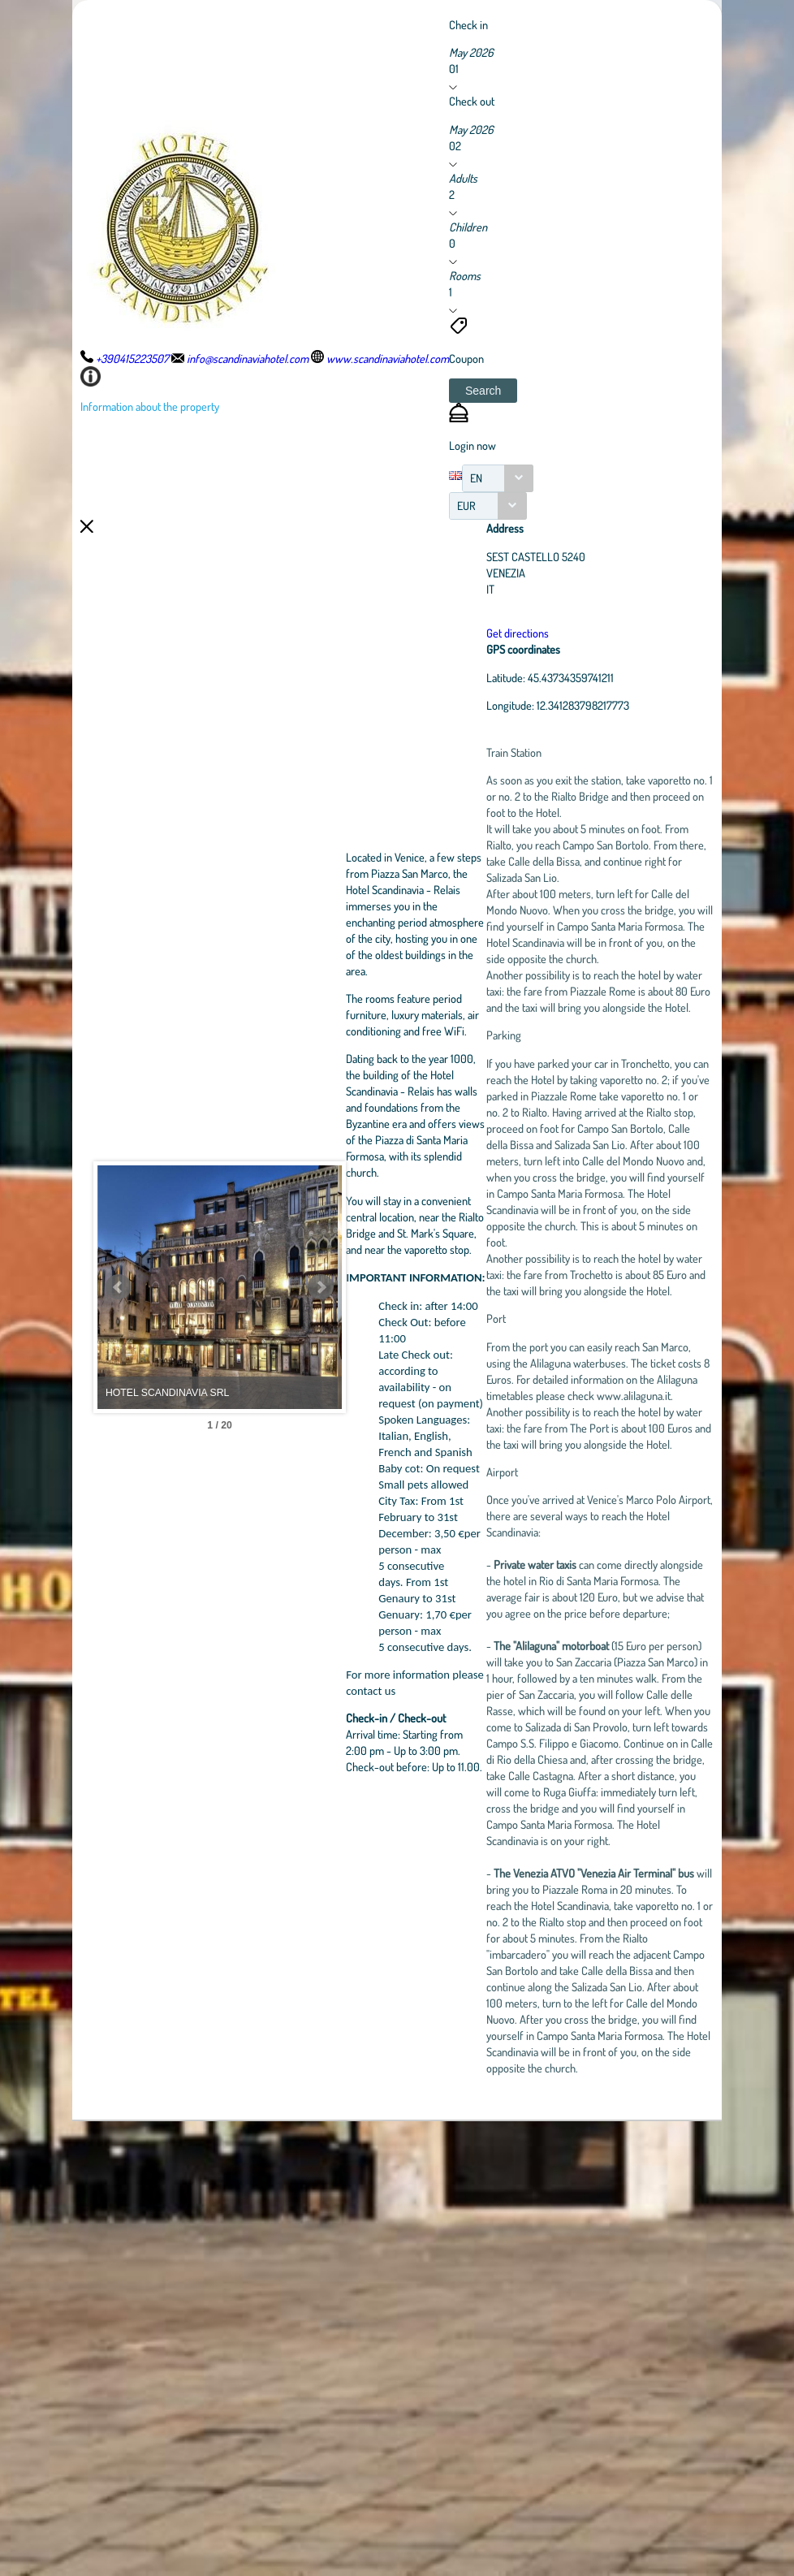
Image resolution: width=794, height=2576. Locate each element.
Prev (119, 1515)
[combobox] (497, 478)
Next (401, 1515)
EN (476, 478)
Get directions (578, 632)
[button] (483, 390)
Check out (471, 100)
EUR (466, 505)
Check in (468, 24)
